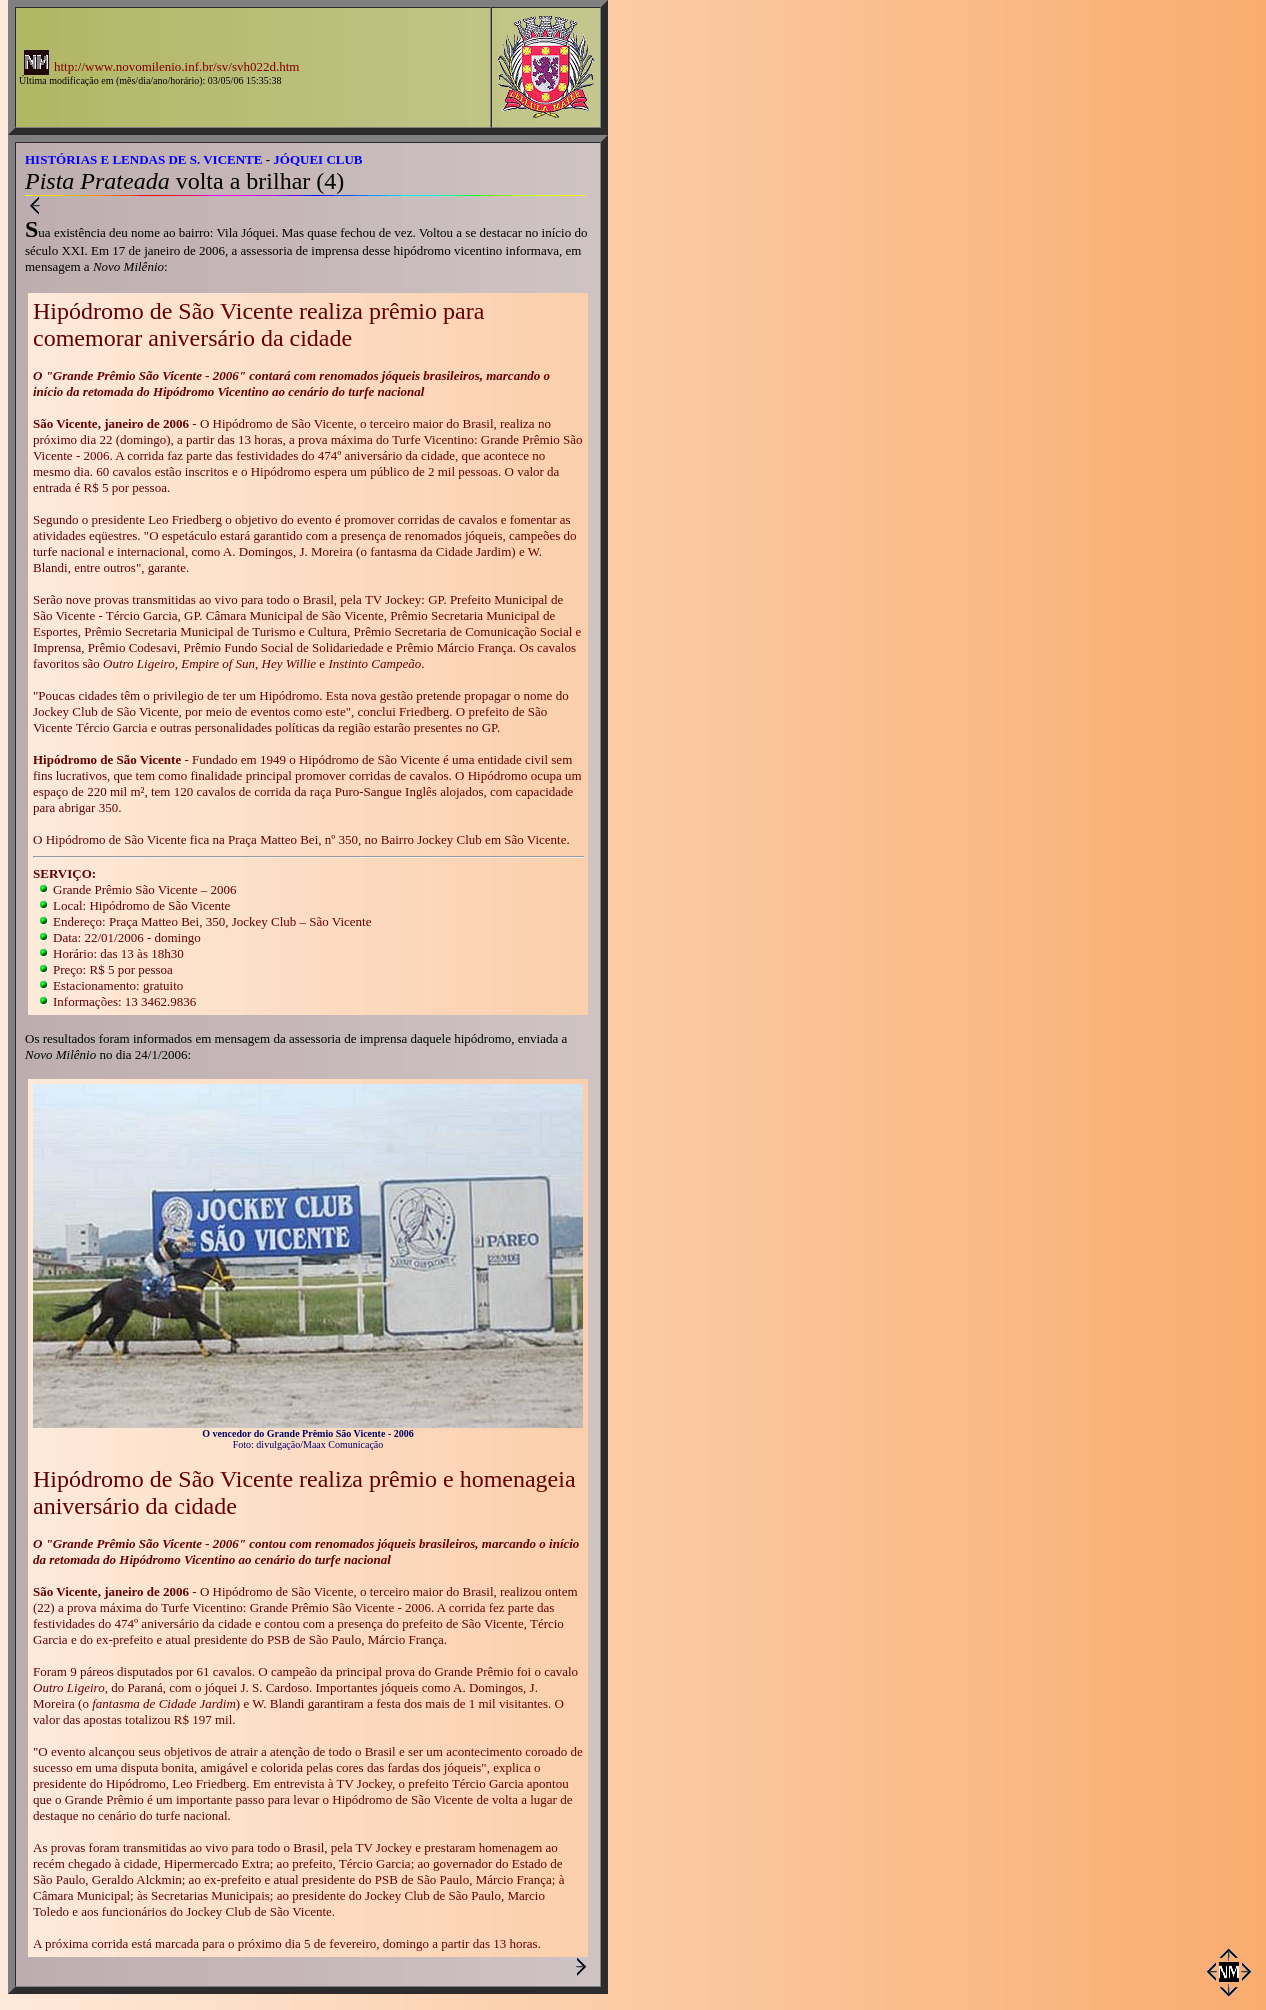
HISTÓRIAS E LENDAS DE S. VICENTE (143, 159)
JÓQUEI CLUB (317, 159)
